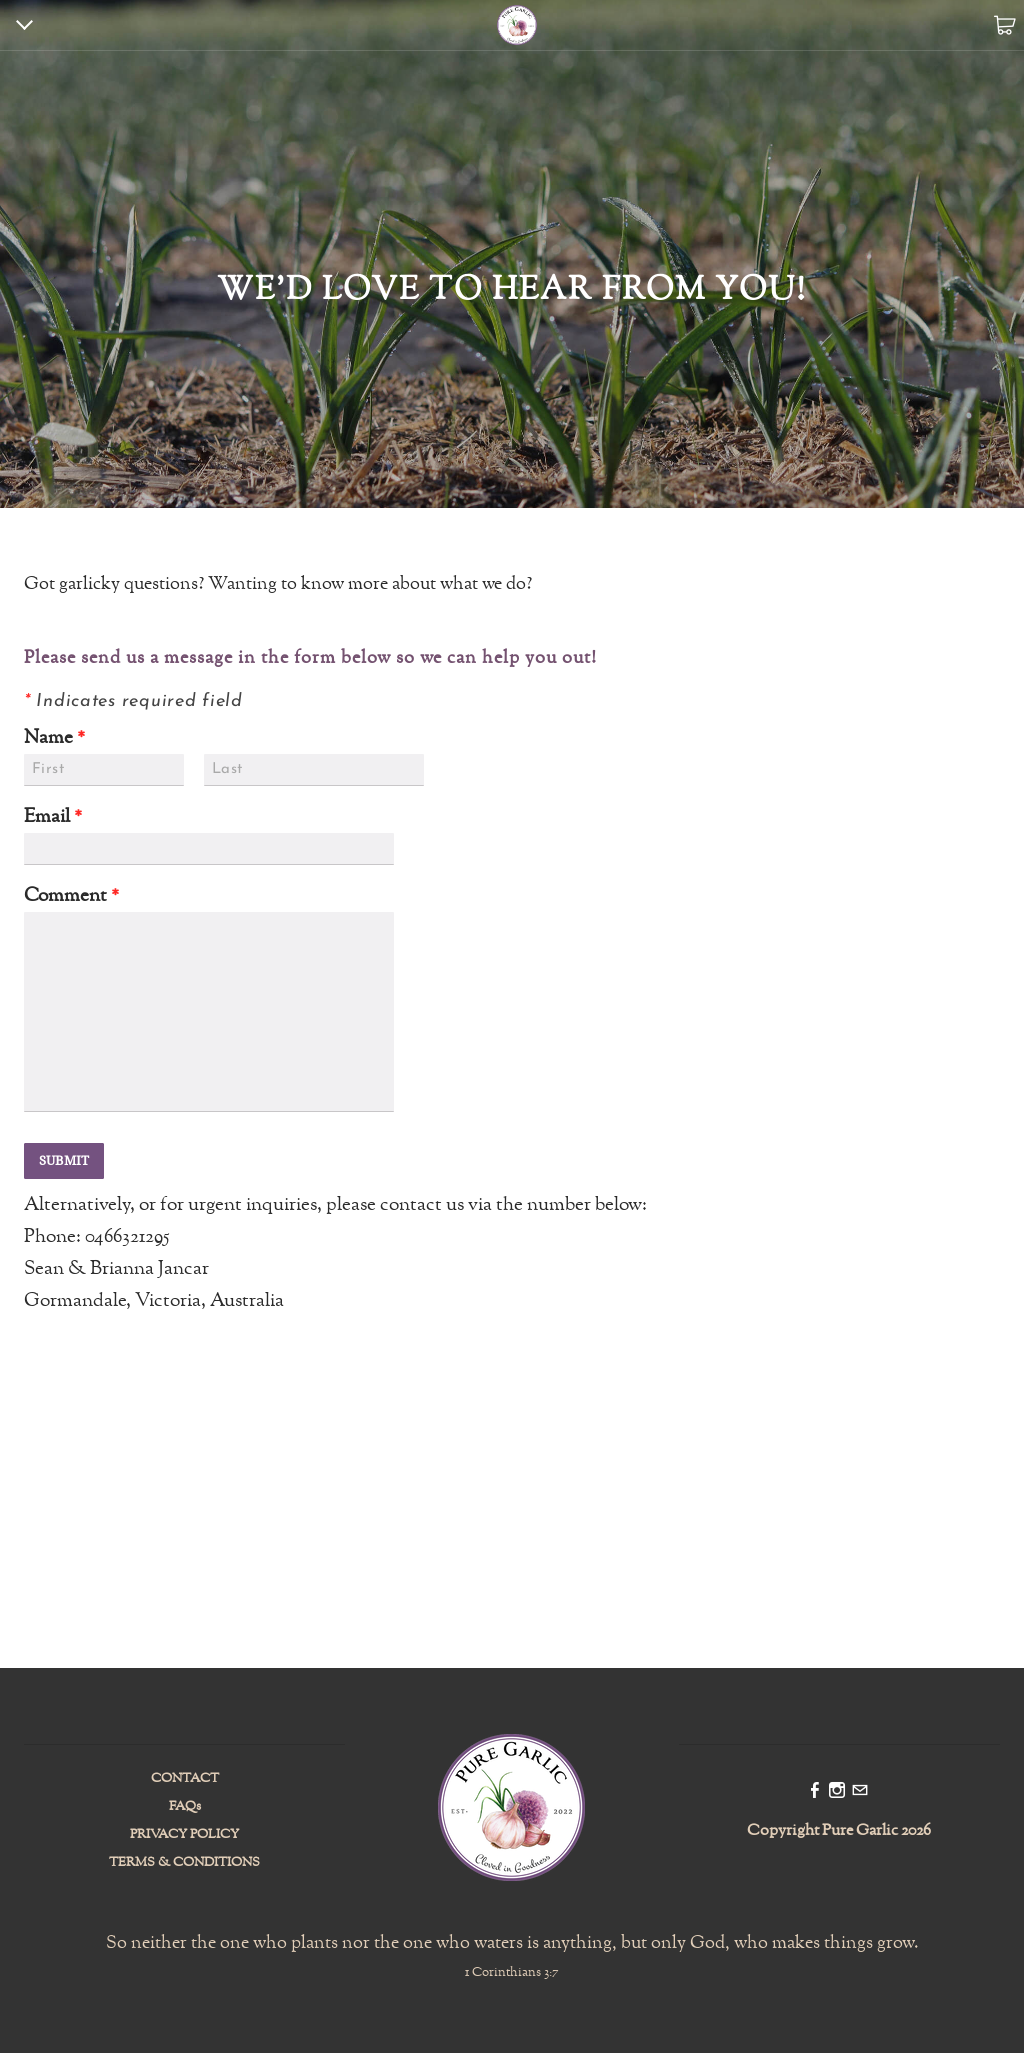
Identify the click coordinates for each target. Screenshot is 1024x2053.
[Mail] (860, 1792)
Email (53, 817)
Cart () (1004, 25)
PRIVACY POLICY (184, 1835)
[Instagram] (837, 1792)
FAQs (185, 1807)
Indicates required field (133, 701)
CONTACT (185, 1779)
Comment (71, 896)
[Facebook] (815, 1792)
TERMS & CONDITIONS (184, 1863)
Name (54, 738)
